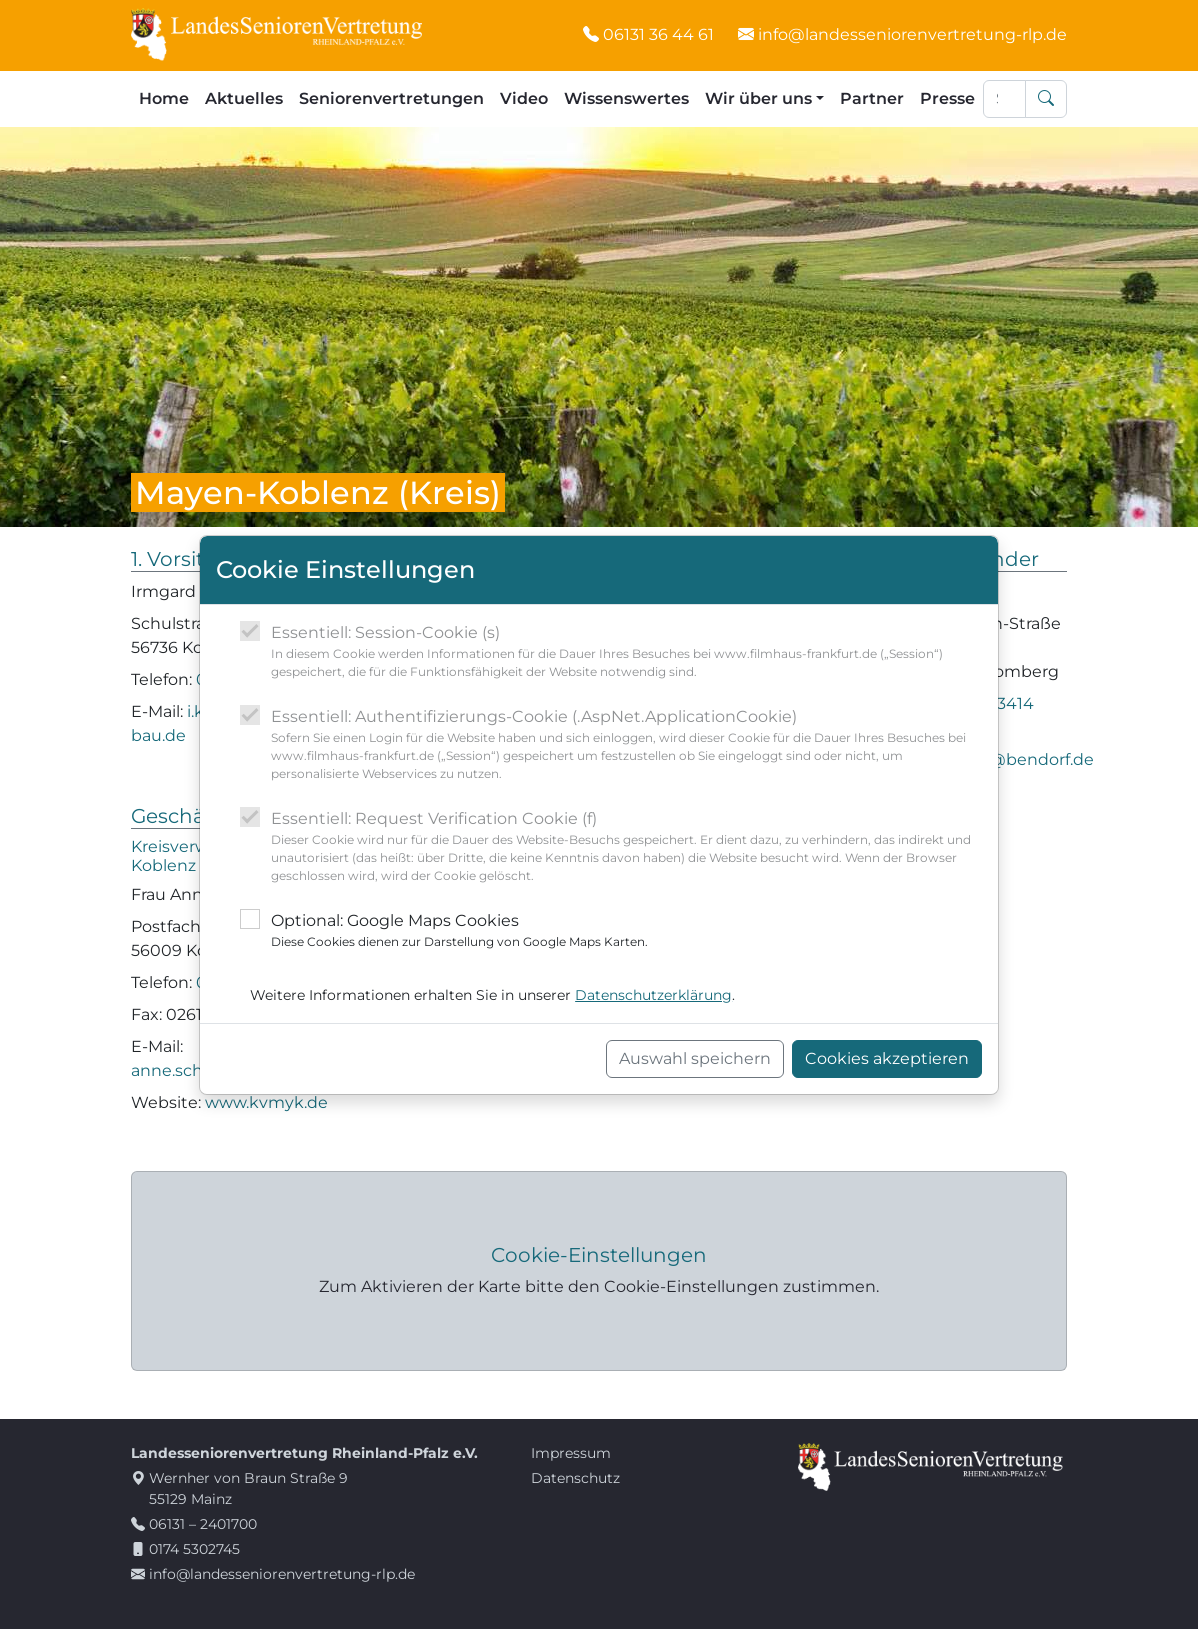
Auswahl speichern (695, 1058)
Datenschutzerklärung (653, 995)
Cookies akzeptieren (887, 1058)
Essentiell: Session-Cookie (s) (626, 652)
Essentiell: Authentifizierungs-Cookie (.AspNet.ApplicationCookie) (626, 745)
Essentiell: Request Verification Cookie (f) (626, 847)
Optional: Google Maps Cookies (459, 931)
